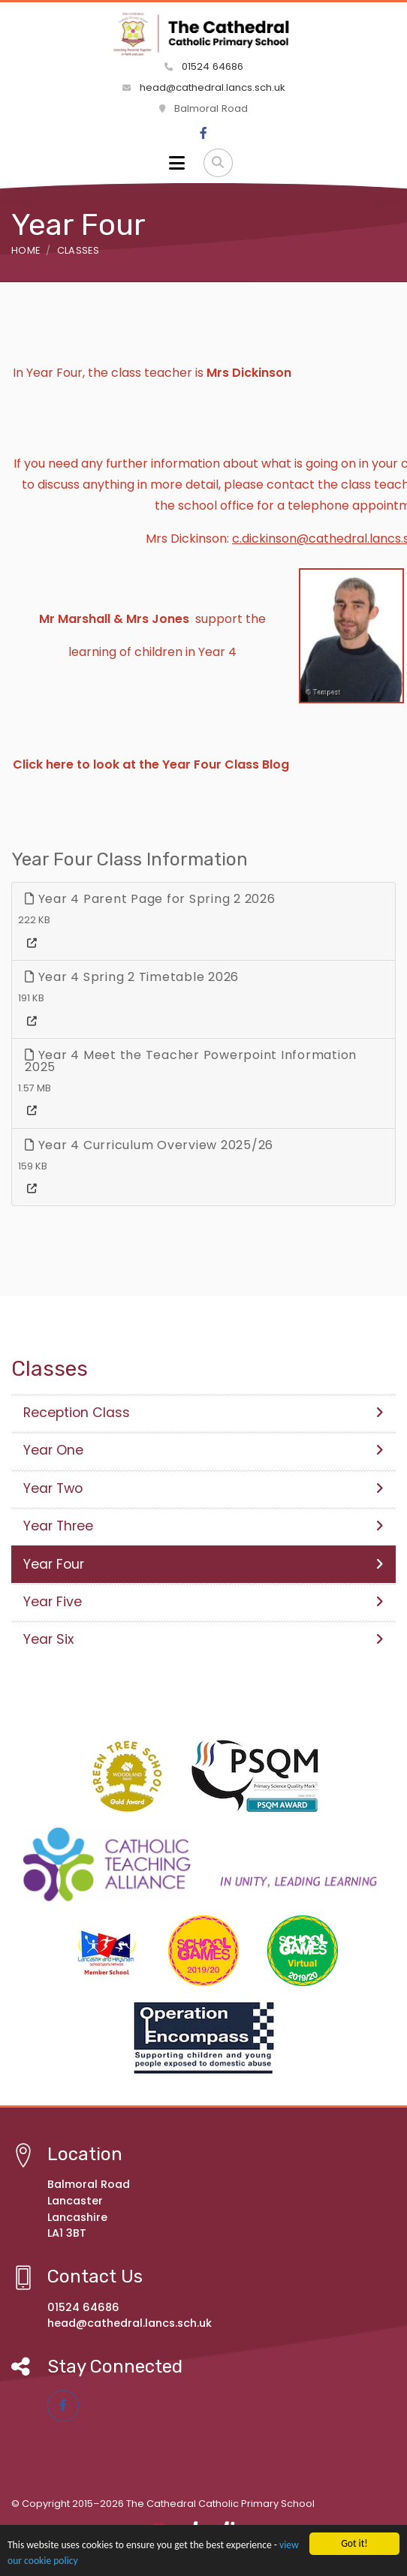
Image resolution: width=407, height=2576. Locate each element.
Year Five (203, 1602)
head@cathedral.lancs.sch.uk (203, 87)
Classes (78, 250)
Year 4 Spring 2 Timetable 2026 (132, 977)
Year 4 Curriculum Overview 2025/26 (149, 1145)
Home (25, 250)
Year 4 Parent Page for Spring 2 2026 (150, 898)
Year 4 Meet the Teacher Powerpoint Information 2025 (191, 1061)
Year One (203, 1450)
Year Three (203, 1526)
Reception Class (203, 1413)
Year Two (203, 1488)
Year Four (203, 1564)
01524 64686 (203, 66)
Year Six (203, 1639)
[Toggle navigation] (176, 163)
